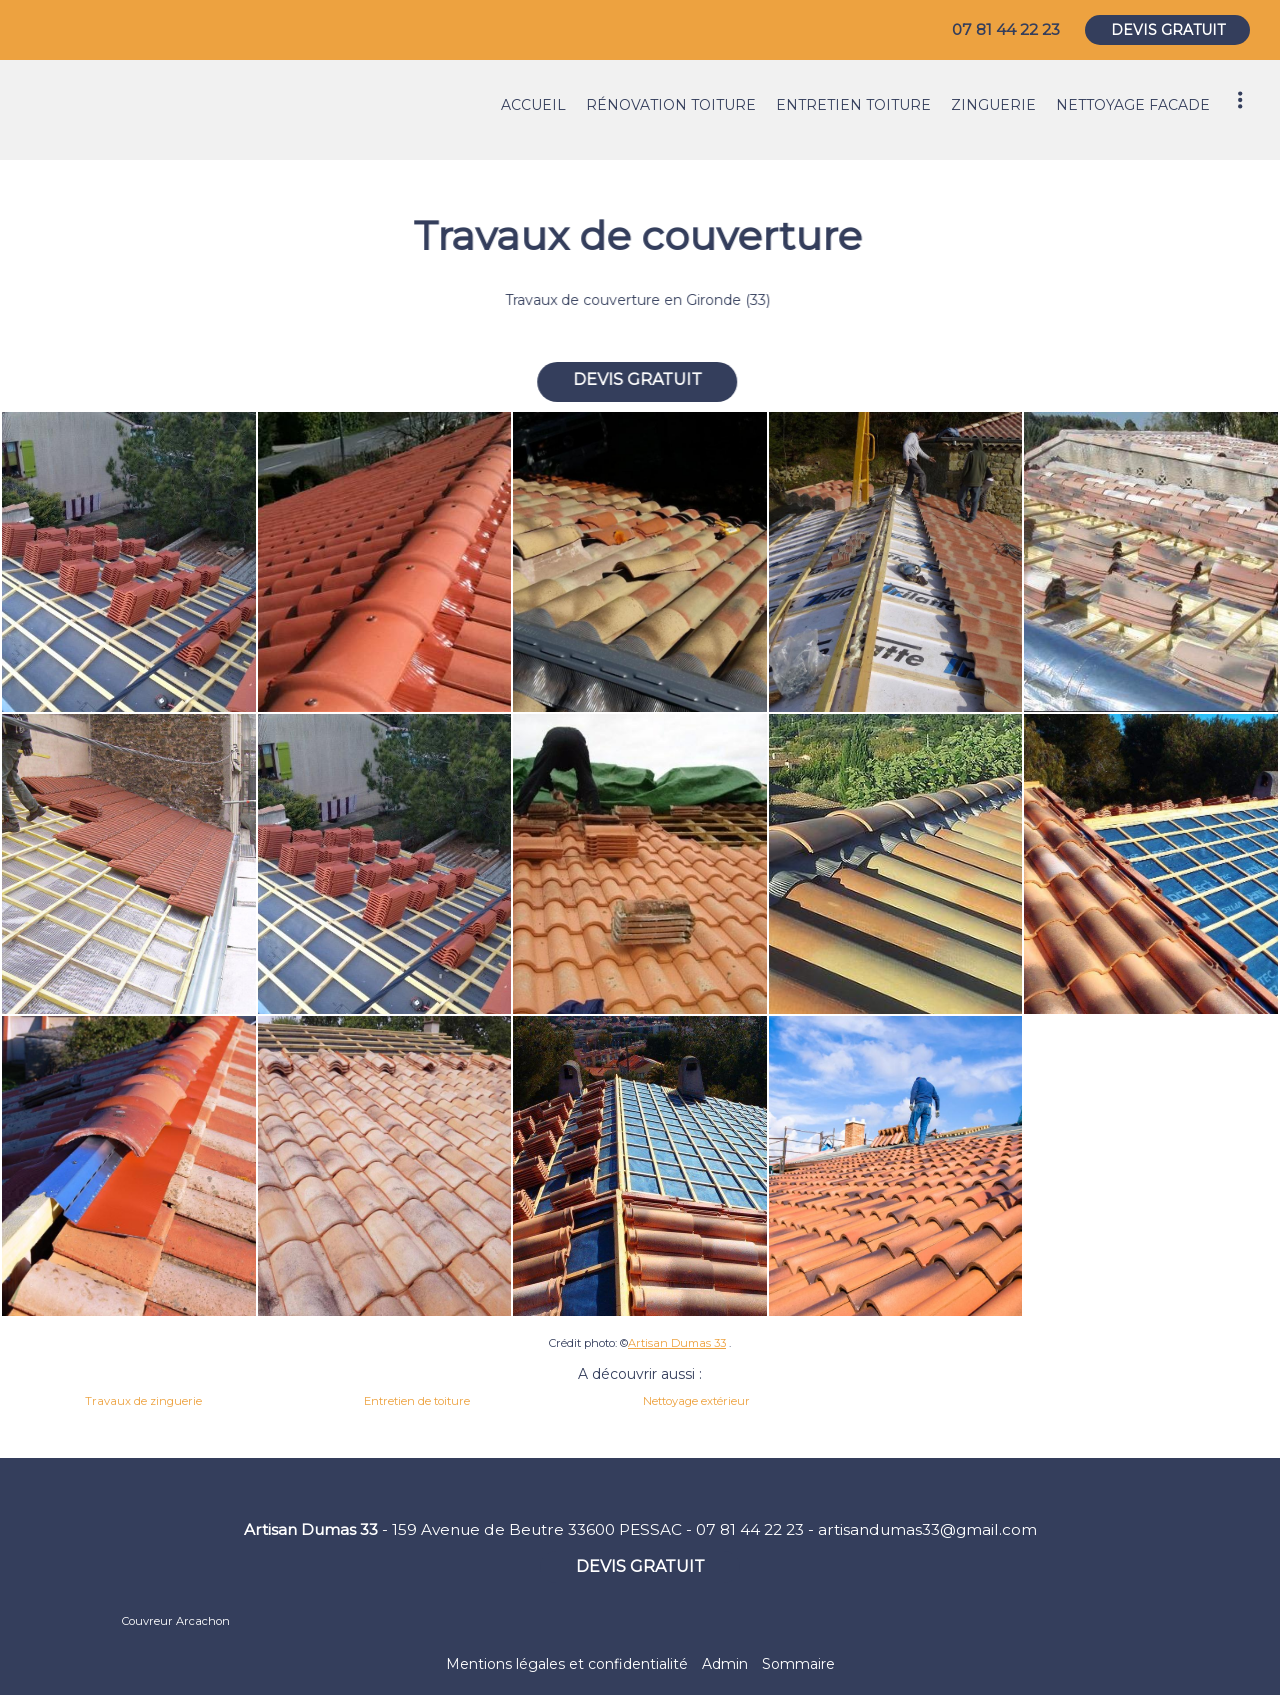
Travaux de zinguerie (143, 1401)
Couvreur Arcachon (176, 1621)
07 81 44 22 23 (750, 1529)
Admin (725, 1664)
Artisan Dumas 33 (677, 1343)
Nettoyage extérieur (696, 1401)
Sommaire (798, 1664)
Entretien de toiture (417, 1401)
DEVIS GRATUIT (1168, 30)
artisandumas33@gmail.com (927, 1529)
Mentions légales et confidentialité (567, 1664)
